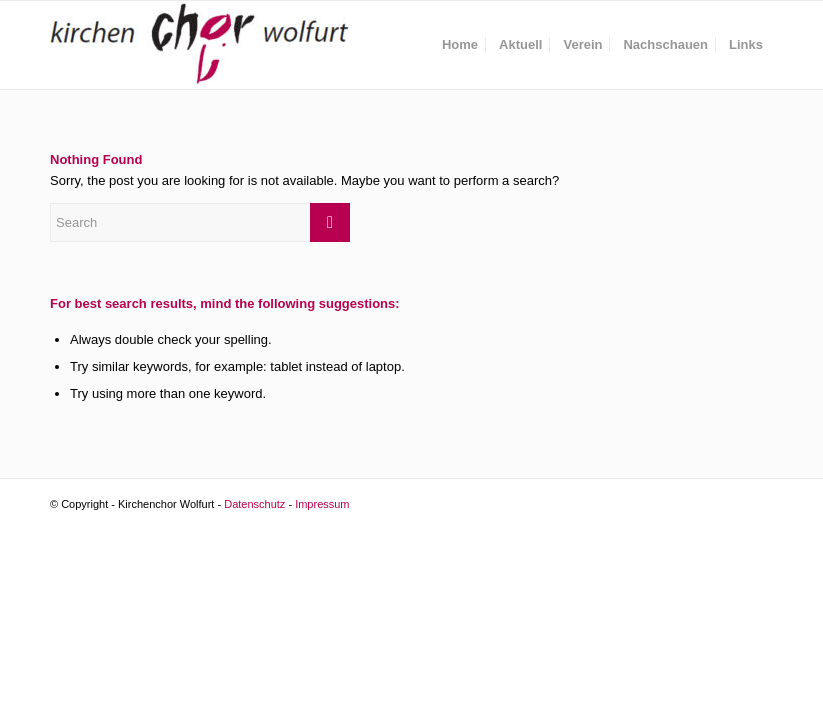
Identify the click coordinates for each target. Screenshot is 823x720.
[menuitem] (460, 45)
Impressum (322, 504)
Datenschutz (254, 504)
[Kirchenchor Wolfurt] (200, 45)
